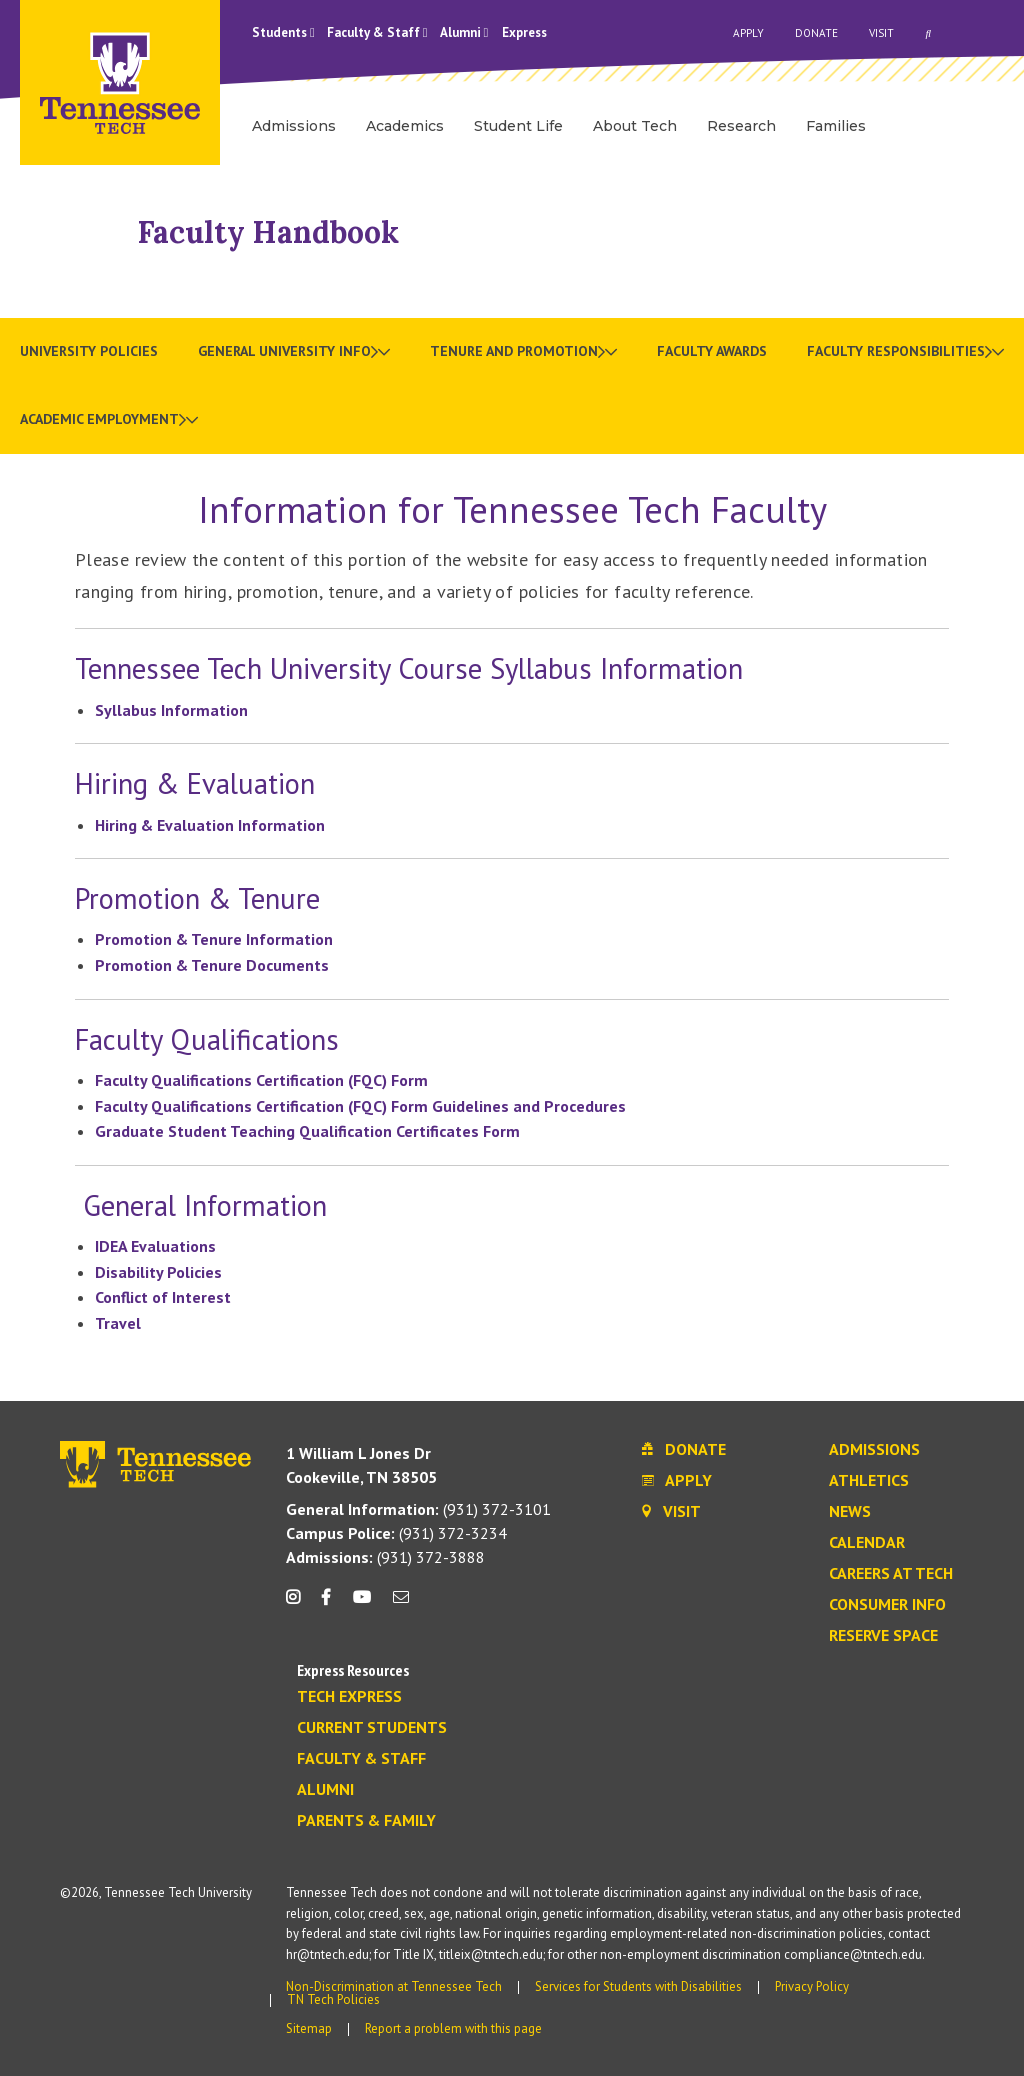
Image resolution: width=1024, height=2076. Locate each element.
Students (283, 32)
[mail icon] (401, 1604)
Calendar (867, 1543)
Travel (118, 1323)
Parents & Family (366, 1821)
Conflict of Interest (163, 1297)
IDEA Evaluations (155, 1246)
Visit (881, 33)
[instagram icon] (298, 1604)
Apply (748, 33)
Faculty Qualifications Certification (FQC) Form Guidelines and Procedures (360, 1106)
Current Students (372, 1728)
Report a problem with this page (453, 2028)
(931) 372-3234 (396, 1533)
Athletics (869, 1481)
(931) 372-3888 (385, 1557)
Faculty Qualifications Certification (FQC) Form (261, 1080)
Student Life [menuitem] (518, 126)
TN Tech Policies (333, 1999)
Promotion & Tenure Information (214, 939)
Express (524, 32)
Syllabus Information (173, 710)
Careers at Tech (891, 1574)
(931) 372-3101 (418, 1509)
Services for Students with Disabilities (638, 1986)
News (850, 1512)
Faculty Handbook (268, 232)
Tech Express (349, 1697)
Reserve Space (883, 1636)
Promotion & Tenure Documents (212, 965)
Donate (816, 33)
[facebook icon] (326, 1604)
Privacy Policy (812, 1986)
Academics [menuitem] (405, 126)
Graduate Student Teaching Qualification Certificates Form (307, 1131)
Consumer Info (887, 1605)
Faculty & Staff (377, 32)
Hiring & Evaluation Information (210, 825)
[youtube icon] (362, 1604)
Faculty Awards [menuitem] (712, 351)
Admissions (874, 1450)
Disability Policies (158, 1272)
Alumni (464, 32)
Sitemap (309, 2028)
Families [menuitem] (836, 126)
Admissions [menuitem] (294, 126)
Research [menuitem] (741, 126)
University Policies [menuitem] (89, 351)
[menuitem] (294, 352)
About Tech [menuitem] (635, 126)
